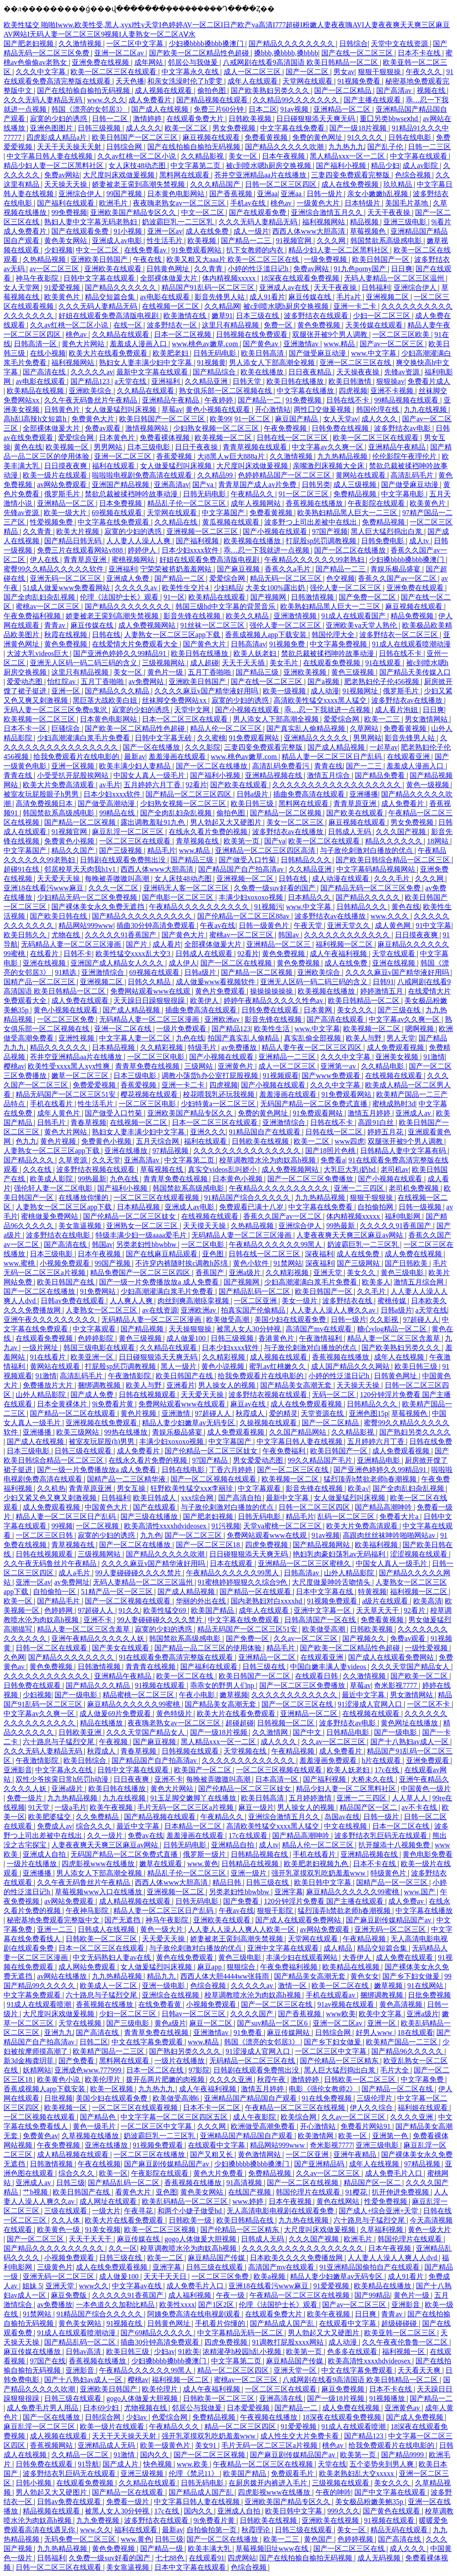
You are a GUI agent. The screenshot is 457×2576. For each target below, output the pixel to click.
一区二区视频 (98, 1526)
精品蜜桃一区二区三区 (139, 1695)
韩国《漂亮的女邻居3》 (89, 109)
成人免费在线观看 (80, 1000)
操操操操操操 (272, 991)
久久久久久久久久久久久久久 (249, 1760)
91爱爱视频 (63, 287)
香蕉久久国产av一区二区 (398, 578)
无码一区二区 (334, 1394)
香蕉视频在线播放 (315, 503)
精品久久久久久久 (394, 841)
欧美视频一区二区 (224, 437)
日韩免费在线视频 (341, 428)
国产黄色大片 (205, 644)
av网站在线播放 (62, 1976)
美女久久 (362, 1272)
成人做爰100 (187, 1338)
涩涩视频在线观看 (419, 1554)
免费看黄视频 (267, 137)
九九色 (151, 1535)
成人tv (420, 541)
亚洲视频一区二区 (245, 878)
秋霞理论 (256, 2530)
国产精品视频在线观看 (212, 100)
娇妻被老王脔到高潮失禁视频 (139, 184)
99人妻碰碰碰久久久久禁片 (139, 1573)
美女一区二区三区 (295, 822)
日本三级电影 (149, 447)
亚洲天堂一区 (296, 2370)
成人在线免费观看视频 (307, 1404)
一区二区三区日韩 (45, 1535)
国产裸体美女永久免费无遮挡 (98, 906)
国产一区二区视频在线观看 (214, 1479)
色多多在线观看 (353, 2351)
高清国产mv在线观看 (319, 1329)
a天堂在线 (131, 381)
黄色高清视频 (401, 2004)
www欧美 (341, 2014)
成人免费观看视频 (396, 1047)
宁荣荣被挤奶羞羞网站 (176, 569)
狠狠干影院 (276, 1910)
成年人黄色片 (59, 1113)
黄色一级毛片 (95, 2126)
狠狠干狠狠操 (380, 72)
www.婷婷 (249, 2201)
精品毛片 (161, 850)
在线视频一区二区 (171, 306)
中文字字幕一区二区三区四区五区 (174, 2117)
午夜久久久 (424, 72)
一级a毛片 (70, 1807)
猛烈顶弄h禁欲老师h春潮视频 (371, 1479)
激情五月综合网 (419, 1282)
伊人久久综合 (372, 2107)
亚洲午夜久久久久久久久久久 (51, 1319)
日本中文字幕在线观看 (191, 2567)
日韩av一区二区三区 (194, 2014)
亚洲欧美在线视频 (331, 2520)
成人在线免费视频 (350, 184)
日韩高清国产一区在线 (320, 1620)
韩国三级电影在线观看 (100, 1347)
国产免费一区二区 (368, 597)
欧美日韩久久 (26, 935)
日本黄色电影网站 (176, 193)
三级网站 (199, 1066)
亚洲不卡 (98, 1620)
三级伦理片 (375, 2098)
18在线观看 (415, 2032)
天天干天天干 (91, 2239)
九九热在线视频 (304, 2220)
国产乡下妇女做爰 (411, 1976)
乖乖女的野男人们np (223, 1685)
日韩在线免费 (430, 1441)
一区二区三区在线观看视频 (157, 1197)
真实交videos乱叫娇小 (223, 1169)
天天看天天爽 (420, 2370)
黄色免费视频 (319, 325)
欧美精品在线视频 (36, 390)
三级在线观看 (66, 2211)
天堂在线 (332, 2464)
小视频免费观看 (65, 1263)
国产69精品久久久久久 (157, 2333)
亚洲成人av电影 (117, 240)
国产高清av (394, 90)
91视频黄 (211, 362)
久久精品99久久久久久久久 (296, 100)
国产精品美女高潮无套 (296, 1385)
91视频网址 (361, 691)
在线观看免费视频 (332, 663)
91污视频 (226, 1526)
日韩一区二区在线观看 (52, 1648)
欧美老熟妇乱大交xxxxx (357, 2473)
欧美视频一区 (68, 447)
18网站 (438, 841)
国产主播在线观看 (373, 100)
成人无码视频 (379, 2558)
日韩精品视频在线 (260, 1854)
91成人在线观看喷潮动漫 (411, 644)
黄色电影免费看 (428, 1854)
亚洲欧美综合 (91, 390)
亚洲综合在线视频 (171, 1995)
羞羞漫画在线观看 (178, 756)
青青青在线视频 (151, 1666)
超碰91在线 (22, 869)
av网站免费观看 (62, 484)
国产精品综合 (215, 372)
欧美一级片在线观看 (56, 475)
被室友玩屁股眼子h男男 (42, 794)
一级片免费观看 (182, 1028)
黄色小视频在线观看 (219, 409)
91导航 (88, 2464)
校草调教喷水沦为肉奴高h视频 (268, 1160)
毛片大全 (395, 2070)
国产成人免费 (93, 1394)
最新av (134, 756)
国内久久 (155, 2455)
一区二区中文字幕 (135, 43)
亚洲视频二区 (388, 297)
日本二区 (263, 109)
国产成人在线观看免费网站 (392, 1657)
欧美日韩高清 (263, 353)
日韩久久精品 (150, 982)
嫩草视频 (234, 1695)
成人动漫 (325, 691)
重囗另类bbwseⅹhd (390, 118)
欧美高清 (427, 1601)
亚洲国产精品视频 (121, 484)
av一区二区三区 (55, 269)
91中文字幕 (433, 925)
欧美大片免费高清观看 (59, 785)
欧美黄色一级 (59, 2229)
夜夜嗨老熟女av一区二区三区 (180, 203)
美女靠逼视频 (80, 1225)
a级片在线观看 (386, 1601)
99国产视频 (125, 193)
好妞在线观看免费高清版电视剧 (109, 315)
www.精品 (340, 344)
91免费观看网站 (197, 250)
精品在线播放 (102, 1723)
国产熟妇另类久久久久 (415, 1432)
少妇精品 (228, 588)
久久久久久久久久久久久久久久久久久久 (337, 785)
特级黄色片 (389, 1873)
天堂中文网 (193, 709)
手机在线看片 (52, 1104)
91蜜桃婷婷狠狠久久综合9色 (243, 1582)
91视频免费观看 (333, 1601)
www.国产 (420, 1892)
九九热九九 (346, 147)
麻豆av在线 (248, 1404)
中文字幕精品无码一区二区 (241, 2333)
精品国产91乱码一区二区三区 (209, 287)
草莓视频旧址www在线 (273, 2548)
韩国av (289, 935)
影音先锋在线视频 (192, 616)
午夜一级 (231, 2295)
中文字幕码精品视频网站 (377, 869)
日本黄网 (318, 1010)
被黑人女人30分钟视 (249, 1329)
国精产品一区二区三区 (40, 982)
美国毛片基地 (407, 203)
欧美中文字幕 (381, 2014)
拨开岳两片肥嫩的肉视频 (166, 2079)
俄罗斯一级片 (205, 1854)
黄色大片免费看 (219, 2173)
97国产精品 (210, 1460)
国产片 (137, 944)
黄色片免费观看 (221, 991)
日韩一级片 (325, 193)
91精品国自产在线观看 (265, 1132)
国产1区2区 (217, 2304)
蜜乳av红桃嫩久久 (278, 1366)
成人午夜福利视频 (339, 953)
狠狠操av (390, 381)
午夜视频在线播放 (269, 2417)
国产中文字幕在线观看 (391, 2492)
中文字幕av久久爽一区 (328, 447)
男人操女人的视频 (227, 1385)
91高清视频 (245, 2182)
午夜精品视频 (293, 1751)
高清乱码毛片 (413, 475)
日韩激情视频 (313, 597)
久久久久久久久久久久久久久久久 (247, 1150)
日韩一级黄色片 (265, 925)
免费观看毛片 (293, 2473)
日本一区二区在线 (401, 1826)
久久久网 (332, 240)
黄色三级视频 (353, 672)
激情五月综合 (329, 775)
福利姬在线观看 (423, 2107)
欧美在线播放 (263, 372)
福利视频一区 (404, 2351)
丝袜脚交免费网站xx (175, 700)
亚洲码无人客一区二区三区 (187, 888)
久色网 (14, 1657)
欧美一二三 (383, 719)
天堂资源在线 (323, 1413)
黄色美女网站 (66, 240)
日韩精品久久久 (306, 860)
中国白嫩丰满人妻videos (329, 1666)
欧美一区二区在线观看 (324, 841)
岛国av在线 (342, 1817)
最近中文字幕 (364, 1695)
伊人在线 (45, 559)
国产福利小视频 (342, 165)
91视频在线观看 (161, 1685)
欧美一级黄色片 (166, 2445)
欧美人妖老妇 (255, 653)
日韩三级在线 (264, 1666)
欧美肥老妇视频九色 (317, 1863)
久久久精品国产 (216, 184)
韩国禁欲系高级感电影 (387, 240)
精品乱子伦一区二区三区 (187, 503)
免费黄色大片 (93, 419)
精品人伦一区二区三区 (226, 728)
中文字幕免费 (423, 2079)
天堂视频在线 (246, 1751)
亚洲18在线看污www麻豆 (44, 888)
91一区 (174, 597)
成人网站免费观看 (87, 1967)
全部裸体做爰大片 (169, 278)
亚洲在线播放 (126, 1150)
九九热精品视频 (343, 456)
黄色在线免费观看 (185, 1957)
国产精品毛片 (59, 1601)
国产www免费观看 (332, 1075)
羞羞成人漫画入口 (139, 344)
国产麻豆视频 (239, 569)
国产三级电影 (128, 2023)
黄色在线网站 (338, 2201)
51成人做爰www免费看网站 (67, 588)
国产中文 (308, 1732)
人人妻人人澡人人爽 (139, 541)
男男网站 (109, 447)
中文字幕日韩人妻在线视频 (50, 156)
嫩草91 (222, 315)
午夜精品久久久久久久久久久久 (200, 906)
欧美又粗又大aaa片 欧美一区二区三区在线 (233, 259)
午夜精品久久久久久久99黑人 (276, 1244)
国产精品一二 (260, 400)
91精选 (66, 972)
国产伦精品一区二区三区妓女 (130, 1216)
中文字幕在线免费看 (293, 128)
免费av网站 (61, 175)
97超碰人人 (421, 1319)
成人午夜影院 (255, 2117)
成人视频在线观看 (164, 90)
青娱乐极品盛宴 (396, 569)
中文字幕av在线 (137, 2286)
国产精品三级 (258, 672)
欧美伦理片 (103, 2079)
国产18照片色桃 (331, 1150)
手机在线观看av (331, 1995)
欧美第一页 (242, 841)
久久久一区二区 (114, 888)
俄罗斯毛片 (63, 494)
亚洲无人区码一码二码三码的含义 (84, 663)
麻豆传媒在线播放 (33, 2351)
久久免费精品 (98, 1817)
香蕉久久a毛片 (288, 569)
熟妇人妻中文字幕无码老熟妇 (91, 222)
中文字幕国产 (224, 512)
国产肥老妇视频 (29, 43)
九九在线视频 (426, 409)
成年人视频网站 (257, 503)
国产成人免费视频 (415, 2417)
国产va (203, 484)
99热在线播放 (126, 1432)
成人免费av (406, 1901)
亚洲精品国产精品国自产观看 (251, 2098)
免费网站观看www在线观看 (182, 1404)
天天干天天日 (166, 2276)
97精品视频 (171, 1150)
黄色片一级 (166, 672)
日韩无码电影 (215, 353)
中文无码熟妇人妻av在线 (113, 1957)
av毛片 (109, 785)
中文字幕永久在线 (191, 72)
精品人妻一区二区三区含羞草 (394, 1338)
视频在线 (432, 90)
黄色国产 (319, 2539)
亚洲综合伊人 (80, 193)
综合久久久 (94, 1826)
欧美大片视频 (78, 531)
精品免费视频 (413, 616)
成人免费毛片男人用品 (43, 2408)
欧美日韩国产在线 (66, 1282)
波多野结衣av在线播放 (407, 700)
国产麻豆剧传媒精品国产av (389, 1920)
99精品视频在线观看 (407, 400)
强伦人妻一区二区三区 (346, 588)
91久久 (129, 1610)
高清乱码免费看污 (281, 766)
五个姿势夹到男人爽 (382, 2464)
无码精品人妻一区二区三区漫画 (72, 944)
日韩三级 (70, 2182)
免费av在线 (145, 1835)
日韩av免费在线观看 (73, 1301)
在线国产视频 (250, 2192)
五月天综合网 (158, 1141)
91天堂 (39, 1807)
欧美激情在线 (185, 315)
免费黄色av (40, 2136)
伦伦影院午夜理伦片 (405, 456)
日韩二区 (93, 2042)
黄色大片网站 (84, 344)
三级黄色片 (55, 2267)
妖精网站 (37, 2070)
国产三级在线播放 (149, 1516)
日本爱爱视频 (249, 2408)
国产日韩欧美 (407, 1263)
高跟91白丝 (376, 1122)
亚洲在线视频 (45, 963)
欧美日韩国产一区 (381, 259)
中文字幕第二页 (196, 165)
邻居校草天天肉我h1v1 (80, 869)
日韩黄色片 (63, 409)
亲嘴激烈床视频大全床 (329, 466)
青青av (55, 625)
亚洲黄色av (403, 2408)
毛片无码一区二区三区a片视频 (186, 1807)
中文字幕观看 (95, 1329)
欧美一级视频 (285, 691)
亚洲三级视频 (142, 2473)
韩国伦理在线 (378, 409)
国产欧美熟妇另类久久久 (271, 90)
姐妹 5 (32, 2286)
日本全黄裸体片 (63, 1404)
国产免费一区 (248, 1638)
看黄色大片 (134, 2192)
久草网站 (365, 728)
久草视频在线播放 (91, 2136)
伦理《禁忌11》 (194, 2473)
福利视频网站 (324, 222)
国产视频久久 (364, 1638)
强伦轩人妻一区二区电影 (54, 1188)
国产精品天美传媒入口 (415, 672)
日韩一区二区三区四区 (281, 184)
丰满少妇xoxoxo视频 (252, 897)
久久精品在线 (176, 522)
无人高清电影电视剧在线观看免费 (281, 2211)
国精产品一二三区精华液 (127, 1479)
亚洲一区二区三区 (123, 456)
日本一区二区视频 (183, 334)
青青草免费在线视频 (148, 1066)
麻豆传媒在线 (310, 297)
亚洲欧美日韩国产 (100, 259)
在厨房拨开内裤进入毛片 (268, 2483)
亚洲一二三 (56, 1929)
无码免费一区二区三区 (80, 2539)
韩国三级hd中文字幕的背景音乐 (226, 606)
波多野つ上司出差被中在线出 (311, 522)
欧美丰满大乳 (210, 2548)
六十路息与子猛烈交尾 (59, 1741)
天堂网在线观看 (308, 81)
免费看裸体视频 (165, 437)
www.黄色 (202, 1863)
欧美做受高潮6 (177, 2098)
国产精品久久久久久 (369, 897)
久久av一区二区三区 (306, 1638)
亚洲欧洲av (222, 1019)
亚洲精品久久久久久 (317, 738)
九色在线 (190, 1038)
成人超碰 (204, 663)
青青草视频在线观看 (256, 447)
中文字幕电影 (403, 494)
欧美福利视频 (377, 1544)
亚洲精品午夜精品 (171, 400)
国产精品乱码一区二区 (255, 1291)
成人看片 (167, 944)
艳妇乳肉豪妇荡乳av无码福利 (340, 1554)
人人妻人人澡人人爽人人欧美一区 (242, 1929)
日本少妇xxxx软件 (191, 550)
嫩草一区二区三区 (80, 1075)
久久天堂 (106, 1160)
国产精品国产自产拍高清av (241, 869)
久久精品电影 (383, 1066)
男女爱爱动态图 (259, 1460)
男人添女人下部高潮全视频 (272, 362)
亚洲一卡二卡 (355, 306)
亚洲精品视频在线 (274, 775)
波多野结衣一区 (173, 325)
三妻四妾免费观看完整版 (351, 175)
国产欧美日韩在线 (59, 916)
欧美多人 (376, 1282)
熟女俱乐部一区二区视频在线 (226, 390)
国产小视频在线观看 (276, 531)
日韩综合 (353, 43)
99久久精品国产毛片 (321, 1460)
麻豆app (210, 1967)
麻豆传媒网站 (289, 2032)
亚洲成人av (413, 1113)
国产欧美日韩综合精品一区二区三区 (394, 860)
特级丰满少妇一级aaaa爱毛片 (142, 1235)
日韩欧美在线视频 (261, 1141)
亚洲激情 (177, 1413)
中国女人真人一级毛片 (150, 775)
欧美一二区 (312, 1141)
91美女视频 (102, 2229)
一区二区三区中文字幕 (331, 2051)
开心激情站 (273, 409)
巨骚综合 (66, 728)
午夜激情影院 (130, 1376)
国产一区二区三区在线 (293, 1469)
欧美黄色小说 (59, 2079)
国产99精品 (372, 2295)
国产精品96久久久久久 (408, 2051)
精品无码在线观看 (399, 2530)
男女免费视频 (234, 128)
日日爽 (401, 269)
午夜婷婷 (219, 400)
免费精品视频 (355, 494)
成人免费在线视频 (414, 1254)
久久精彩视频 (162, 1047)
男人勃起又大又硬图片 (226, 822)
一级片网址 (41, 1347)
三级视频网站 (164, 663)
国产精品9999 (403, 2455)
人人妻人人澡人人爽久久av (333, 1310)
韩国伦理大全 (334, 634)
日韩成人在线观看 (204, 953)
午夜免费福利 (284, 1451)
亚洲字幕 (288, 1892)
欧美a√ (358, 1488)
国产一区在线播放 (152, 747)
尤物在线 (66, 935)
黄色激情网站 (260, 2154)
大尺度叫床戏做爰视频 (119, 175)
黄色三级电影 (403, 1272)
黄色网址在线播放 (410, 1723)
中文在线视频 (346, 1826)
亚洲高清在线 (281, 2398)
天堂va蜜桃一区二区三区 (283, 1526)
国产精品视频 (142, 1329)
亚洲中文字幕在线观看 (283, 1948)
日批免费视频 (429, 1995)
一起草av (384, 747)
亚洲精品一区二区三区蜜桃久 (305, 1563)
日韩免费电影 (383, 541)
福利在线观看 (114, 466)
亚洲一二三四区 (360, 1188)
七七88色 (170, 2558)
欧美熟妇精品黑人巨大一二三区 (348, 512)
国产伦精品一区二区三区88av (244, 916)
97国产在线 (48, 2361)
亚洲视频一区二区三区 (203, 531)
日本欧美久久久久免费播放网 (297, 2257)
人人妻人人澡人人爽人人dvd (393, 2257)
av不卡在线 (420, 1807)
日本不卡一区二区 (212, 2107)
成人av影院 (421, 165)
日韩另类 (316, 484)
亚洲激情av (301, 344)
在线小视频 (48, 353)
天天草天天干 (378, 1610)
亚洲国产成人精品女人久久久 (118, 963)
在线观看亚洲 (409, 756)
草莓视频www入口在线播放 (99, 1892)
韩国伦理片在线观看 (309, 2192)
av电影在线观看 (165, 297)
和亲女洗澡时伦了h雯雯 (185, 81)
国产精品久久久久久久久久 (292, 43)
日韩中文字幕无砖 (164, 738)
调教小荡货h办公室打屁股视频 (211, 1075)
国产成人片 (121, 2464)
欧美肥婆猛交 (50, 1817)
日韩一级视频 (421, 1207)
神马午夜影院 (38, 278)
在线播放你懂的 (84, 1197)
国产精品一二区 (180, 578)
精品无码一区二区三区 (286, 578)
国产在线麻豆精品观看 (162, 1254)
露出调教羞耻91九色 (153, 822)
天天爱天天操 (59, 878)
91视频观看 (281, 1075)
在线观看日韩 (317, 1676)
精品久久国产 (73, 850)
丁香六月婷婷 (231, 1469)
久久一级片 (106, 1835)
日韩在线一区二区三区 (293, 437)
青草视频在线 (198, 841)
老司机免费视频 (414, 1188)
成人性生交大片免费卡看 (300, 2436)
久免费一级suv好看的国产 (275, 888)
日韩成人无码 (350, 831)
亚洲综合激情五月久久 (327, 212)
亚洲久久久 (208, 1132)
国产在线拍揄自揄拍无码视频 (84, 90)
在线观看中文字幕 (217, 2145)
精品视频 (365, 222)
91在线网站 (426, 1985)
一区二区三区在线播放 (150, 2154)
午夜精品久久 (253, 494)
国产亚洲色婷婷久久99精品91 (120, 653)
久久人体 (66, 2220)
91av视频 (295, 109)
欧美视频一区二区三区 (40, 719)
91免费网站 (98, 1291)
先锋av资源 (402, 372)
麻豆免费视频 (343, 2389)
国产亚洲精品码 (320, 2164)
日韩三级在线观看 (83, 1451)
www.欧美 (193, 2464)
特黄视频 (372, 1591)
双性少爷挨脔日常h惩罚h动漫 (63, 1779)
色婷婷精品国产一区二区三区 (285, 475)
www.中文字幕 (374, 353)
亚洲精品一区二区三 (279, 944)
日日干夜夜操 (197, 447)
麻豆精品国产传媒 (217, 2257)
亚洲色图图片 (52, 128)
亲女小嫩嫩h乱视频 (378, 193)
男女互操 (132, 1488)
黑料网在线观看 (185, 175)
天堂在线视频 (80, 2023)
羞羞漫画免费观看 (328, 1760)
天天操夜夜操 (359, 372)
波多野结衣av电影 (403, 428)
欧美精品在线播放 (383, 2286)
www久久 (94, 2286)
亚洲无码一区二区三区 (66, 578)
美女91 (206, 2445)
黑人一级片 (179, 1366)
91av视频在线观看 (346, 2004)
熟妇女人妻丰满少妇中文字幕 (146, 362)
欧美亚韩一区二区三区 (400, 2333)
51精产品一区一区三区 (117, 1591)
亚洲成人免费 (128, 578)
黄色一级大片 (162, 1929)
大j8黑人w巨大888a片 (231, 456)
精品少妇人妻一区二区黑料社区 (54, 165)
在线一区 (128, 325)
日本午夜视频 (284, 156)
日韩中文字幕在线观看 (100, 278)
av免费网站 (147, 681)
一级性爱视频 (427, 1648)
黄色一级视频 (428, 785)
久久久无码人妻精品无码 (44, 100)
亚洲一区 (66, 691)
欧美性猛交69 (165, 1610)
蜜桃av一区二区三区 (48, 606)
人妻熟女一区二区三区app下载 (173, 634)
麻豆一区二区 (211, 2023)
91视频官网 (294, 240)
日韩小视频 (34, 2483)
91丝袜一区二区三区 (213, 625)
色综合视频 (413, 175)
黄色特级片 (175, 1713)
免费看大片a (399, 1516)
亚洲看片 (180, 1385)
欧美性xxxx (177, 2304)
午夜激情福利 (321, 1338)
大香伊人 (357, 1957)
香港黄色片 (277, 1338)
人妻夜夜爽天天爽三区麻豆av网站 (350, 1235)
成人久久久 (144, 128)
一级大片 (106, 2211)
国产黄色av (261, 344)
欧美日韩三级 (253, 803)
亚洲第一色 (391, 2136)
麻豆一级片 (256, 1807)
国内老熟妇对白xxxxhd (267, 1601)
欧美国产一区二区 (203, 1770)
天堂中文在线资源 (400, 43)
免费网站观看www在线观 (151, 991)
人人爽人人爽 (132, 1301)
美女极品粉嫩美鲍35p (370, 2501)
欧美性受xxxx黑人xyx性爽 (70, 1066)
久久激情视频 (80, 43)
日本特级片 (363, 203)
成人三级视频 (355, 484)
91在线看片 (48, 1357)
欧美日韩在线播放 (295, 381)
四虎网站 (242, 2558)
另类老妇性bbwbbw (147, 1244)
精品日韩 (227, 1882)
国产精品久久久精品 (118, 691)
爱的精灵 (283, 1413)
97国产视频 (330, 531)
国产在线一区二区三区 (358, 53)
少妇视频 (58, 250)
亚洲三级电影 (405, 222)
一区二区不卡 (429, 1704)
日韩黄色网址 (168, 269)
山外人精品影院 (41, 1394)
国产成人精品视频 (336, 747)
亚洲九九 (58, 2032)
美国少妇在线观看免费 (291, 1319)
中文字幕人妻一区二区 (135, 1038)
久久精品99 (216, 475)
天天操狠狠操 (191, 1329)
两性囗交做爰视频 (323, 409)
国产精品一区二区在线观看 (73, 1413)
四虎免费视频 (267, 1544)
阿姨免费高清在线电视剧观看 (194, 2314)
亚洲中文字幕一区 (323, 1610)
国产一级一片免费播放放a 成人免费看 (159, 1282)
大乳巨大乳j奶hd (350, 1169)
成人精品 (339, 1948)
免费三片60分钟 (219, 109)
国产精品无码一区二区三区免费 (371, 888)
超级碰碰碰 (400, 2323)
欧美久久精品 (248, 616)
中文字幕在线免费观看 (114, 522)
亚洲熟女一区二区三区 (142, 1225)
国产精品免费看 (381, 775)
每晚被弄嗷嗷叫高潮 (118, 878)
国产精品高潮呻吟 (384, 1507)
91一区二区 (253, 419)
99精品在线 (118, 813)
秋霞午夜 (272, 2079)
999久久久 (344, 2511)
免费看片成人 (428, 381)
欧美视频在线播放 (253, 541)
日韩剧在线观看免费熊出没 (123, 860)
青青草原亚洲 (85, 559)
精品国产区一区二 (369, 1807)
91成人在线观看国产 (354, 616)
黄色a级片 (170, 2023)
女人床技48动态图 (137, 165)
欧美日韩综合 (85, 1760)
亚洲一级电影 (164, 1985)
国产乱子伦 (386, 147)
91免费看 (248, 2032)
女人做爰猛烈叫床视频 (121, 409)
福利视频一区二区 (345, 944)
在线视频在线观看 (394, 1075)
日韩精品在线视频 (250, 1863)
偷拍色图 (212, 90)
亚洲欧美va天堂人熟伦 (362, 625)
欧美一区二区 (187, 128)
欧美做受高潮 (228, 1319)
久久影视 (385, 1319)
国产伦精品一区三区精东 (340, 2060)
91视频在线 (125, 2323)
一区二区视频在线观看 (40, 2117)
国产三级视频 (121, 850)
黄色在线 (28, 447)
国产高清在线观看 (336, 1019)
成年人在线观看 (253, 81)
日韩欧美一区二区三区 (102, 1938)
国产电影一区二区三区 (178, 897)
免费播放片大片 (49, 1385)
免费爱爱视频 (95, 1085)
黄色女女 (364, 1976)
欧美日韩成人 (155, 1498)
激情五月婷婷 (370, 1113)
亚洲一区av (165, 231)
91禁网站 (288, 1263)
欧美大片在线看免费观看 (109, 353)
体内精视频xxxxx (230, 278)
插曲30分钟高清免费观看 (156, 925)
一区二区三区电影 (156, 1057)
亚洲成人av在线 (285, 287)
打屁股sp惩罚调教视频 (322, 541)
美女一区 (243, 156)
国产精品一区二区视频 (286, 813)
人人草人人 (410, 1798)
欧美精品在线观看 (217, 597)
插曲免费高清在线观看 (309, 794)
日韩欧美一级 (191, 2220)
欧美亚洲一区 (93, 1357)
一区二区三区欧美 (401, 334)
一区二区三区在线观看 (135, 841)
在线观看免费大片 (195, 118)
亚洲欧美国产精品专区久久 (134, 212)
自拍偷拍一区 (55, 1591)
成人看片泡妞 (397, 709)
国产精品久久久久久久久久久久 (143, 916)
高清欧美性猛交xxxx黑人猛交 (321, 700)
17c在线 (387, 1770)
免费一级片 (25, 1798)
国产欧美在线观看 (239, 785)
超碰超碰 (239, 1723)
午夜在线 (148, 259)
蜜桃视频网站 (134, 559)
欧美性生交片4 (186, 588)
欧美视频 (202, 240)
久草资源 (73, 1160)
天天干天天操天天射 (70, 147)
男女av (343, 72)
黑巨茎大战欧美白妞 (106, 700)
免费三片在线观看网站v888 (81, 550)
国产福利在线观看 (66, 203)
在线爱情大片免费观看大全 (135, 644)
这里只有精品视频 (231, 325)
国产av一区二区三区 (392, 344)
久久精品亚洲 (207, 381)
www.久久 (95, 2530)
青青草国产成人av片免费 (258, 484)
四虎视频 (353, 390)
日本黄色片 (118, 437)
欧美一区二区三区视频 (160, 2229)
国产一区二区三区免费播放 (311, 1179)
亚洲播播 (363, 794)
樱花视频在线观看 (149, 1094)
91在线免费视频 (327, 2098)
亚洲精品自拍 (233, 1845)
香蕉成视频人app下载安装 (266, 634)
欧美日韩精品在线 (245, 2220)
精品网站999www (85, 925)
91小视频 (128, 231)
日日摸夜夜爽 (66, 466)
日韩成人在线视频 (107, 1929)
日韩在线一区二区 (334, 1132)
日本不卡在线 (420, 53)
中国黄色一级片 (426, 1788)
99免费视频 (69, 212)
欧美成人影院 (52, 1179)
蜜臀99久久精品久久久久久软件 (54, 569)
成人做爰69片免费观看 (116, 1713)
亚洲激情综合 (103, 972)
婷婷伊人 (143, 550)
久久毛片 (372, 1291)
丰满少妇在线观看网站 (302, 1957)
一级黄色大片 (319, 203)
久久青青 (209, 269)
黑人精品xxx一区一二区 (348, 156)
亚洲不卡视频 (392, 390)
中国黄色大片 (107, 1507)
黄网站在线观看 (361, 475)
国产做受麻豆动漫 (318, 353)
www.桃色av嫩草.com (206, 344)
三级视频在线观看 (341, 2483)
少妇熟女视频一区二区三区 (217, 428)
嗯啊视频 (420, 1028)
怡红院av (62, 681)
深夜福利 (319, 1254)
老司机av (395, 1169)
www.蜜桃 (20, 1263)
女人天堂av (340, 419)
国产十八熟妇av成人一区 (410, 1741)
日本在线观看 (232, 1563)
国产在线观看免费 (258, 212)
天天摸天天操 (205, 1225)
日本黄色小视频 (238, 1179)
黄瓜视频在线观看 (231, 522)
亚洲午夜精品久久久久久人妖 (98, 1638)
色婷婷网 (59, 1610)
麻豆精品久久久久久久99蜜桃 (134, 1704)
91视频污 (268, 906)
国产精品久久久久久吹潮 (285, 147)
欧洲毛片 (114, 203)
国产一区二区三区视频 (210, 2455)
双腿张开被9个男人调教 (330, 334)
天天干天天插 (244, 663)
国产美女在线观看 (121, 1648)
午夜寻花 (139, 2211)
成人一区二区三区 (253, 72)
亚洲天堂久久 (349, 925)
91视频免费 (288, 644)
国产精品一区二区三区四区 (189, 794)
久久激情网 (271, 1732)
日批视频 (58, 2098)
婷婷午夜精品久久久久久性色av (274, 1000)
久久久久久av (92, 372)
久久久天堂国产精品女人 (411, 1666)
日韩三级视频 (100, 128)
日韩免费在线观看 (270, 1010)
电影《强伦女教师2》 (323, 2089)
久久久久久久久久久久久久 (347, 935)
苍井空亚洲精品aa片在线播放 (261, 175)
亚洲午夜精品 (355, 2154)
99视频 (62, 1526)
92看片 (196, 785)
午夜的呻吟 (333, 2492)
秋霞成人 (251, 1413)
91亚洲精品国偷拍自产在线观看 (370, 2267)
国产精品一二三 (247, 240)
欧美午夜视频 (112, 1807)
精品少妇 (385, 165)
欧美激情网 (316, 2136)
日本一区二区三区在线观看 (185, 719)
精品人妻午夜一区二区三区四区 (312, 1047)
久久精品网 (222, 306)
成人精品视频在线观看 (135, 1901)
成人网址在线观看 (108, 2201)
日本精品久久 (310, 897)
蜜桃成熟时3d (393, 1104)
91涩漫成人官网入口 (371, 1704)
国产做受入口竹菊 (248, 860)
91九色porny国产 (361, 269)
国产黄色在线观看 (392, 2511)
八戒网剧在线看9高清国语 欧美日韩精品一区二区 (301, 62)
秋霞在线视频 (66, 634)
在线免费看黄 (160, 2004)
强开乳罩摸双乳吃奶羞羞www (319, 1873)
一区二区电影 (203, 1244)
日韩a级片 (253, 794)
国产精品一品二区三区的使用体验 (208, 1648)
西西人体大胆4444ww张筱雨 (225, 1976)
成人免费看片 (151, 100)
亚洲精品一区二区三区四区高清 (266, 850)
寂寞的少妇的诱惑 (59, 118)
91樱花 (357, 2192)
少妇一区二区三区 (382, 315)
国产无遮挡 (123, 1920)
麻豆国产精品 (297, 419)
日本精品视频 (114, 1047)
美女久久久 (355, 1010)
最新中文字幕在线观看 (153, 372)
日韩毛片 (52, 1122)
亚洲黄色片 (236, 1066)
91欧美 (188, 2351)
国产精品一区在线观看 (256, 1591)
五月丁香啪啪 (210, 672)
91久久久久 (366, 137)
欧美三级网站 (78, 1432)
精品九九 (162, 1976)
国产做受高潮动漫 (107, 803)
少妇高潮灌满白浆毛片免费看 (84, 738)
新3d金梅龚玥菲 (29, 2060)
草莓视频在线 (162, 1169)
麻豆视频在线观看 (212, 137)
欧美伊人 (205, 1000)
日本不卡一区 (26, 728)
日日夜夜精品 (310, 372)
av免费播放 (239, 1047)
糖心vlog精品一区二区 (392, 1329)
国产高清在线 (45, 372)
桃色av (281, 203)
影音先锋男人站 (220, 297)
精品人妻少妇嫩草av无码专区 (189, 1422)
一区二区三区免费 (66, 1019)
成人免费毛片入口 (394, 2173)
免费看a (332, 1160)
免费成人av (54, 1826)
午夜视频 (114, 1741)
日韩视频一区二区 (286, 1723)
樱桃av (14, 1066)
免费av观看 (103, 428)
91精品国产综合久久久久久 (248, 1197)
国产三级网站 (359, 1263)
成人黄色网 (393, 925)
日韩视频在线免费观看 (252, 334)
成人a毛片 (75, 1573)
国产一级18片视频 (358, 128)
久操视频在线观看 (269, 1422)
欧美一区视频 (112, 2089)
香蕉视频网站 (52, 2445)
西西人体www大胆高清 (309, 231)
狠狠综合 (242, 1967)
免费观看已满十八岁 (252, 1207)
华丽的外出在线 (202, 1601)
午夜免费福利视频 (33, 616)
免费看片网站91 (366, 2126)
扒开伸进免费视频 (401, 2192)
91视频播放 (388, 2398)
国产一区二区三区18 (209, 1544)
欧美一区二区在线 (185, 1676)
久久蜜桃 (211, 738)
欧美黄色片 (63, 297)
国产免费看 (242, 1901)
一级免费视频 (326, 259)
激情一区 (293, 1985)
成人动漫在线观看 (341, 878)
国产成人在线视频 (160, 109)
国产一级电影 (76, 1695)
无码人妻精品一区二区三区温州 (395, 278)
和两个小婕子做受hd (191, 2211)
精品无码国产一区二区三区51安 (66, 1094)
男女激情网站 (427, 719)
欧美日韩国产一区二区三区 (135, 137)
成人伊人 (183, 963)
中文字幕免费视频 (339, 644)
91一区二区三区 (304, 494)
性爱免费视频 (386, 2201)
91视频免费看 (359, 81)
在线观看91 (206, 2558)
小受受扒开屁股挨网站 (73, 775)
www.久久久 (106, 100)
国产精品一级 (162, 2548)
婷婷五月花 (386, 1132)
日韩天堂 (248, 381)
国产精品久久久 (29, 1160)
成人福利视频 (190, 2295)
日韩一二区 (110, 118)
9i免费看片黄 (113, 1404)
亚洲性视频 (77, 1038)
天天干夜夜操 (389, 212)
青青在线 (328, 766)
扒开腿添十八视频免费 (395, 1845)
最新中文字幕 (288, 1498)
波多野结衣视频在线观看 (96, 1169)
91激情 (434, 1057)
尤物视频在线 (146, 2408)
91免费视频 (304, 400)
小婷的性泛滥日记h (259, 269)
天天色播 (130, 81)
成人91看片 (267, 297)
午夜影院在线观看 (377, 503)
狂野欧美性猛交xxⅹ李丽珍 (192, 1488)
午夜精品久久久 (175, 2426)
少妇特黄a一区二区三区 (219, 1104)
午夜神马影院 (88, 1910)
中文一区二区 (203, 212)
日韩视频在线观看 (191, 1751)
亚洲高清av (171, 484)
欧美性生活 (272, 1028)
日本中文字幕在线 (325, 1591)
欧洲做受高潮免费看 (264, 2126)
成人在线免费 (208, 231)
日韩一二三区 (429, 147)
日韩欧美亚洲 (80, 1732)
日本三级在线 (258, 315)
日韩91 (383, 982)
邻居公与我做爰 (194, 62)
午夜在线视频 (99, 2164)
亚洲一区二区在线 (123, 1028)
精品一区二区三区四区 (233, 2370)
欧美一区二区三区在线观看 (114, 72)
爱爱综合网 (77, 437)
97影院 (199, 2070)
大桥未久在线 (373, 1779)
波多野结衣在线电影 (59, 1235)
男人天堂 (400, 1038)
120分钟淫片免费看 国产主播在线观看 (324, 1901)
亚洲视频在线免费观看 (102, 1422)
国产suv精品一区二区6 (273, 2023)
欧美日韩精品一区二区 (364, 1000)
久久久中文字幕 (41, 72)
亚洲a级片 (245, 1272)
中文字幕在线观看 (419, 156)
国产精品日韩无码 (73, 541)
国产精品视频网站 (322, 1544)
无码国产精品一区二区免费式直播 (314, 1104)
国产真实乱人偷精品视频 (306, 728)
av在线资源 (159, 1310)
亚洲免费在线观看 (415, 588)
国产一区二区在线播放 (350, 550)
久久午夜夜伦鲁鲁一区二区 (405, 2342)
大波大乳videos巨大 (38, 653)
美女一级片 (300, 1301)
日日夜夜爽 (132, 1779)
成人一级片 (251, 231)
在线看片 (45, 953)
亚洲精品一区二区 (342, 109)
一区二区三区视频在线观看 (280, 1770)
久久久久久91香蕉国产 (121, 935)
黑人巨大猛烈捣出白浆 (387, 531)
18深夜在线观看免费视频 (301, 278)
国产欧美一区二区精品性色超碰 (200, 53)
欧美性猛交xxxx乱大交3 (134, 953)
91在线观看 (384, 663)
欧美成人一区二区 (109, 1985)
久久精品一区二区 (80, 2455)
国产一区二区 (308, 72)
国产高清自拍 (240, 1498)
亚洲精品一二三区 (287, 1057)
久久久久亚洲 (231, 2079)
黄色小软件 (251, 1263)
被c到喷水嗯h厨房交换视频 (269, 165)
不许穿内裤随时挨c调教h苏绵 (182, 1263)
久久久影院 (202, 747)
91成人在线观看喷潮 (40, 2004)
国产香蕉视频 (231, 193)
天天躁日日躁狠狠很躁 (150, 1000)
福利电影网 (403, 1216)
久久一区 (122, 2248)
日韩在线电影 (410, 137)
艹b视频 (36, 2192)
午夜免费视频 (286, 428)
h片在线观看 (382, 1760)
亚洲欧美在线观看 (113, 269)
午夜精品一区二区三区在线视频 (296, 2107)
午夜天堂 (309, 925)
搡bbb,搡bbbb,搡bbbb (286, 53)
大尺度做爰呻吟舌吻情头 (332, 1582)
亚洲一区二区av (119, 53)
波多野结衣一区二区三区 (399, 634)
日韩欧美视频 (250, 118)
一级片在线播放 (32, 1863)
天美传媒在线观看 (374, 325)
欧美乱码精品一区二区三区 (185, 2201)
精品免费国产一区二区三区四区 (141, 1272)
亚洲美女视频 (397, 1057)
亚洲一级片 (249, 1873)
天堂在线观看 (394, 953)
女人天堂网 (22, 287)
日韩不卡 (77, 953)
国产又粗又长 (212, 2154)
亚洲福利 (166, 381)
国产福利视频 (198, 541)
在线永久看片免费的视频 (209, 831)
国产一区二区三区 (194, 1535)
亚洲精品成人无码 (107, 2445)
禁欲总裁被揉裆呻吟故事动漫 (132, 494)
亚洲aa (267, 193)
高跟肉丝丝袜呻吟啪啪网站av (390, 1535)
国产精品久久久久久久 (121, 287)
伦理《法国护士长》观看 (120, 597)
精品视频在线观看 (52, 2511)
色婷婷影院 (96, 1338)
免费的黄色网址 (318, 137)
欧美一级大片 (66, 512)
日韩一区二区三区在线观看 (59, 2567)
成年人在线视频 (400, 1357)
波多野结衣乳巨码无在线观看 (381, 1835)
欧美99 (220, 419)
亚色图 (213, 1254)
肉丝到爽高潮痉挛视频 (194, 1301)
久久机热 (51, 1488)
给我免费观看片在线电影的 (77, 756)
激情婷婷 (148, 118)
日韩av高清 (84, 2351)
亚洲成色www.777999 (88, 2070)
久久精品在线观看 (121, 334)
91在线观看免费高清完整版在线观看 (177, 1657)
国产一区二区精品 (343, 90)
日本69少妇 (101, 2408)
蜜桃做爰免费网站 (50, 1216)
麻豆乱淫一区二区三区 (128, 831)
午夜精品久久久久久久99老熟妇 (315, 559)
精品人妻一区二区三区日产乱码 (332, 756)
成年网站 (149, 62)
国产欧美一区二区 (420, 1676)
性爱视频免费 (52, 522)
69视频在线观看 (118, 512)
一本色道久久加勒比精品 (116, 2304)
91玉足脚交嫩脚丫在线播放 (194, 1798)
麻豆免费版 (69, 2295)
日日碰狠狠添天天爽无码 (316, 118)
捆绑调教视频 (100, 1385)
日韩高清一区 (36, 344)
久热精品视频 (45, 259)
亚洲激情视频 (296, 616)
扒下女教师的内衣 (255, 250)
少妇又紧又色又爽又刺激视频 (51, 1498)
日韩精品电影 (348, 1732)
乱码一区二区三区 (346, 1516)
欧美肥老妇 (171, 353)
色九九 (26, 1141)
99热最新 (92, 1179)
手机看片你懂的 (221, 2323)
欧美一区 (19, 1601)
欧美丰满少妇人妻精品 (135, 766)
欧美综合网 (299, 2117)
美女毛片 (285, 663)
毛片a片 (350, 297)
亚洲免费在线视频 (101, 62)
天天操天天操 (66, 184)
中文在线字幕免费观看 (148, 2042)
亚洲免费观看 (428, 1760)
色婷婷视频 (356, 2539)
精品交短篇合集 (111, 297)
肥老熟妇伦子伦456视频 (382, 681)
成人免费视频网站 (147, 625)
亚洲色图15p (368, 1413)
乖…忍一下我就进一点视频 (267, 550)
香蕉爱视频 (175, 456)
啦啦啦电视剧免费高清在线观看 (143, 475)
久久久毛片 (392, 878)
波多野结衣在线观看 (317, 315)
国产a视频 (324, 681)
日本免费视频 (121, 503)
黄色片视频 (59, 1141)
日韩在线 (106, 634)
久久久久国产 (252, 2014)
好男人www (375, 2032)
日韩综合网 (125, 147)
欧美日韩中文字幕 (323, 1882)
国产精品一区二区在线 (398, 2089)
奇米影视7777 (396, 1685)
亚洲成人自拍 (45, 1854)
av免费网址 (72, 1582)
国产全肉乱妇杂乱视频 (40, 597)
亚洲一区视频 (73, 766)
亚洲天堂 (328, 1272)
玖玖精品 (398, 184)
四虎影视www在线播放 (99, 1863)
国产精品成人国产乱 (283, 2323)
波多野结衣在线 (348, 1301)
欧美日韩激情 (350, 381)
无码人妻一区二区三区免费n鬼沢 (56, 709)
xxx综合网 (198, 1498)
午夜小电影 (197, 1695)
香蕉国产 (210, 1272)
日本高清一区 (277, 1779)
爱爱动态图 (25, 681)
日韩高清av (248, 644)
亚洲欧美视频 (305, 672)
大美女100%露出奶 (276, 588)
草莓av (172, 409)
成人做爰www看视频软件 (217, 982)
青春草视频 (88, 1122)
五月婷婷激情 (311, 1798)
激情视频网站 (147, 428)
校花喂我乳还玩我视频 (219, 1094)
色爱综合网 (170, 2417)
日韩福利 (375, 287)
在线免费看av (146, 250)
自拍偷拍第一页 (212, 2530)
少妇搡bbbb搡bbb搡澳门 (207, 43)
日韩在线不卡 (348, 400)
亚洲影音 (18, 1770)
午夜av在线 (217, 925)
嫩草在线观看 (161, 1863)
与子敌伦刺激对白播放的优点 (367, 850)
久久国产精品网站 (298, 1432)
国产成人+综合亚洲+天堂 (379, 2211)
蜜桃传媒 (393, 1301)
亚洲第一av (338, 1066)
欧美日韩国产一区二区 (255, 1676)
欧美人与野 (364, 1038)
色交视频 (340, 578)
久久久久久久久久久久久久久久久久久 (303, 2248)
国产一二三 (364, 766)
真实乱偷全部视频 (313, 1038)
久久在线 (38, 1169)
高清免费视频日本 (45, 803)
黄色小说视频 (223, 1366)
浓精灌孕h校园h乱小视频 (243, 2351)
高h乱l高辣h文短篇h (36, 419)
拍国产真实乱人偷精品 (244, 1038)
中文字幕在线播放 (306, 390)
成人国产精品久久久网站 (351, 1366)
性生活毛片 (165, 240)
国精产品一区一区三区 (392, 1882)
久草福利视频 (382, 2229)
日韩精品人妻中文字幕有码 (404, 1150)
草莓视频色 (368, 231)
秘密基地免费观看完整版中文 (54, 1920)
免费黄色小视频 (70, 841)
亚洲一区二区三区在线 (356, 362)
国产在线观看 (155, 1507)
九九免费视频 (98, 2520)
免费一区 (279, 325)
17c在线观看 (248, 1835)
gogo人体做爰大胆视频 (201, 2239)
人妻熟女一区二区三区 (102, 1310)
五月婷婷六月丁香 (153, 785)
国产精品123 (91, 381)
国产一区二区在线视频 (237, 963)
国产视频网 (269, 597)
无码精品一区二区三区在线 (253, 2060)
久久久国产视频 (402, 831)
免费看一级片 (128, 2501)
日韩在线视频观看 (148, 1394)
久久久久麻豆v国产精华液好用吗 (207, 691)
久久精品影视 (203, 156)
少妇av (164, 2351)
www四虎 (350, 1141)
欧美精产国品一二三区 (402, 2042)
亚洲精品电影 (379, 1460)
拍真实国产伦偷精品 (254, 1310)
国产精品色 (98, 2117)
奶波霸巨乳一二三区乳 (178, 222)
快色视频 (158, 2464)
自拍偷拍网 (376, 1207)
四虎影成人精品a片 (57, 137)
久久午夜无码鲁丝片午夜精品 (91, 400)
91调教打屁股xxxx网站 (288, 2342)
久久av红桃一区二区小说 (137, 156)
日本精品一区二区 (193, 1826)
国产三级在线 (400, 1010)
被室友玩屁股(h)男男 (102, 1441)
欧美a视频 (270, 2276)
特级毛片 (203, 1047)
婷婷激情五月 (382, 991)
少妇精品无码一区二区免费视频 (88, 897)
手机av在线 (248, 203)
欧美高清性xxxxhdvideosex (166, 1526)
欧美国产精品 (213, 1610)
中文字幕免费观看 (33, 1995)
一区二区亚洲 (256, 1301)
